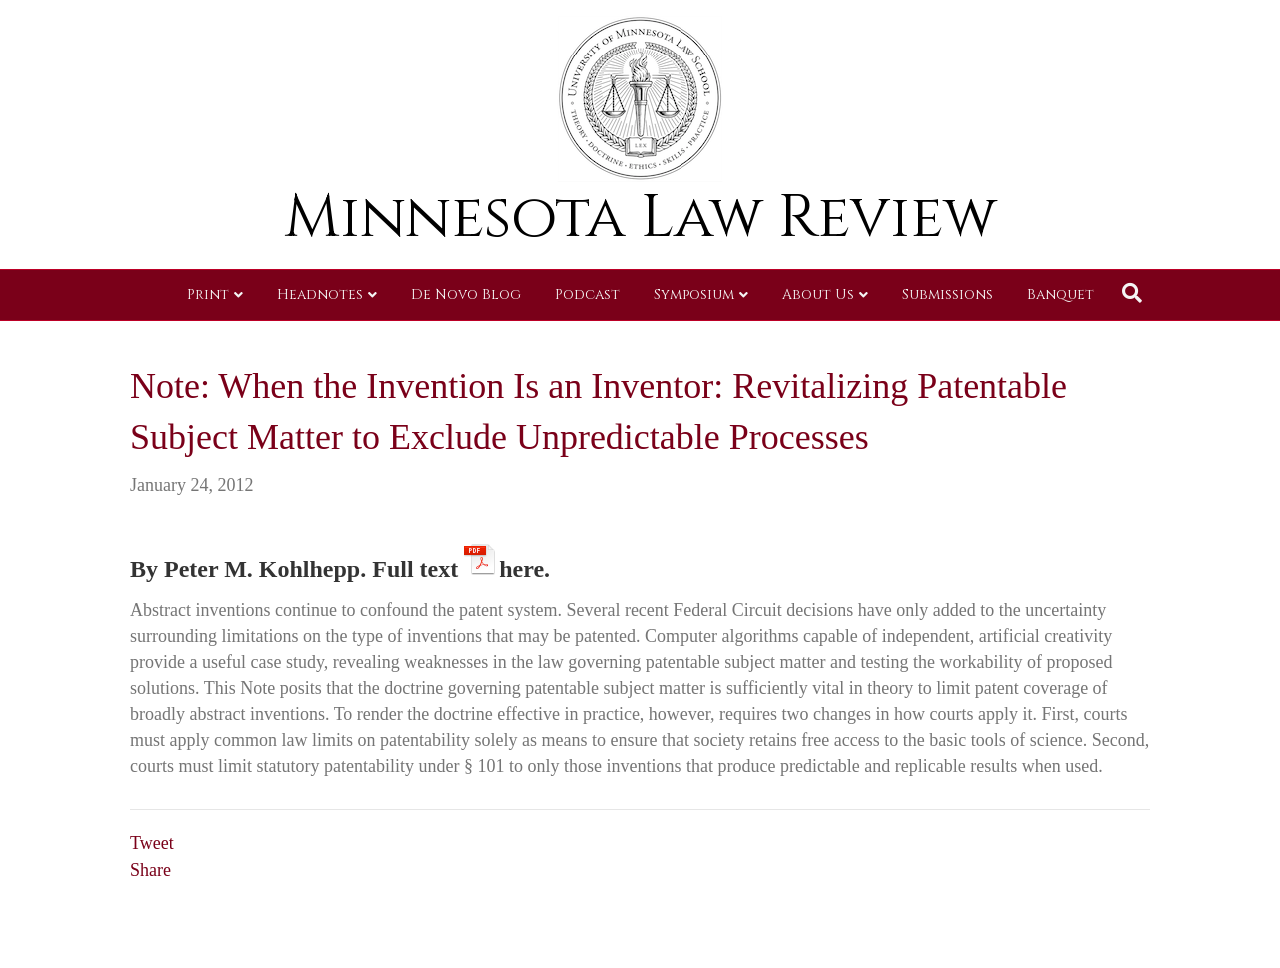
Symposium (694, 294)
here (521, 565)
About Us (818, 294)
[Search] (1132, 293)
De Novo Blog (466, 294)
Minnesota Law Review (640, 217)
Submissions (947, 294)
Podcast (587, 294)
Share (150, 870)
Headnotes (320, 294)
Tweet (152, 843)
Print (208, 294)
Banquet (1060, 294)
